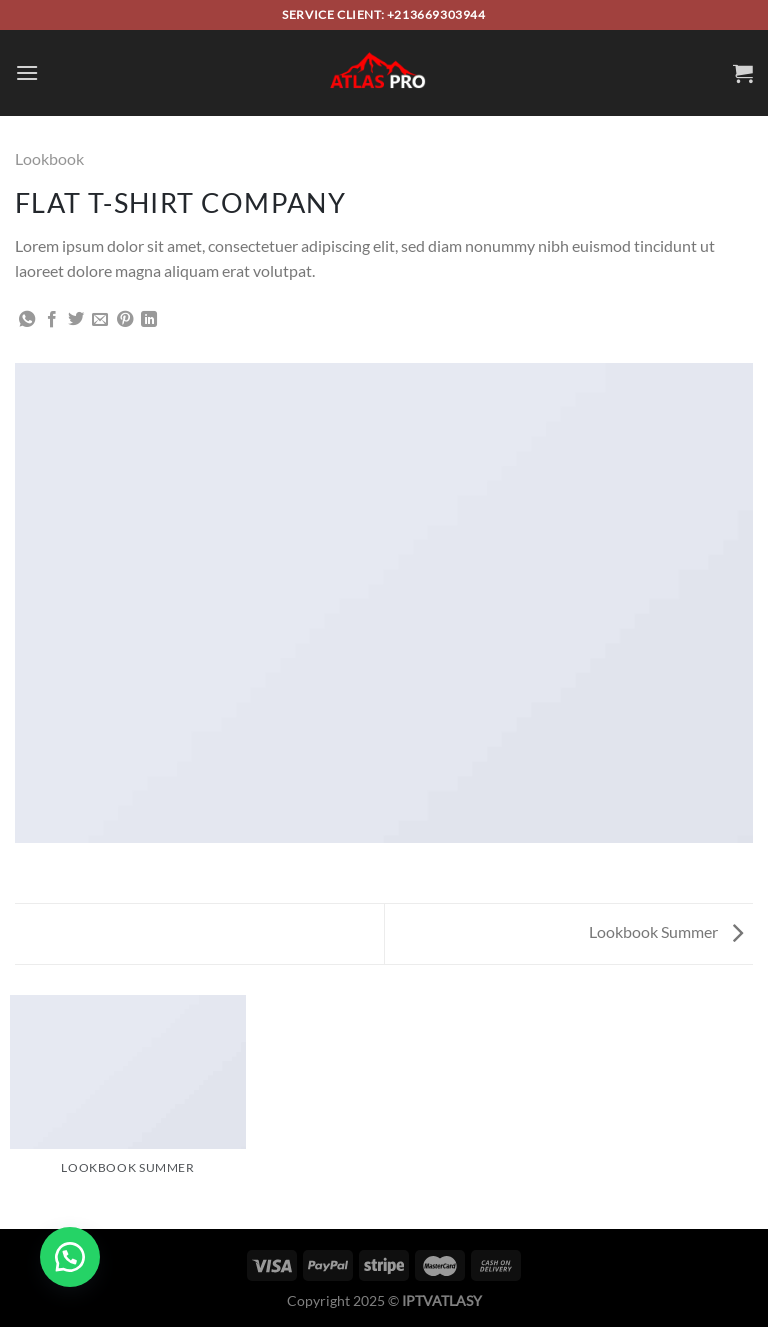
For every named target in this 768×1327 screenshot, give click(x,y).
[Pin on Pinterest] (125, 320)
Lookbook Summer (666, 931)
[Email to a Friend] (100, 320)
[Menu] (27, 72)
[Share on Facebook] (52, 320)
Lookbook (49, 158)
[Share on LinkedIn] (149, 320)
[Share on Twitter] (76, 320)
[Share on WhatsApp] (27, 320)
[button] (70, 1257)
